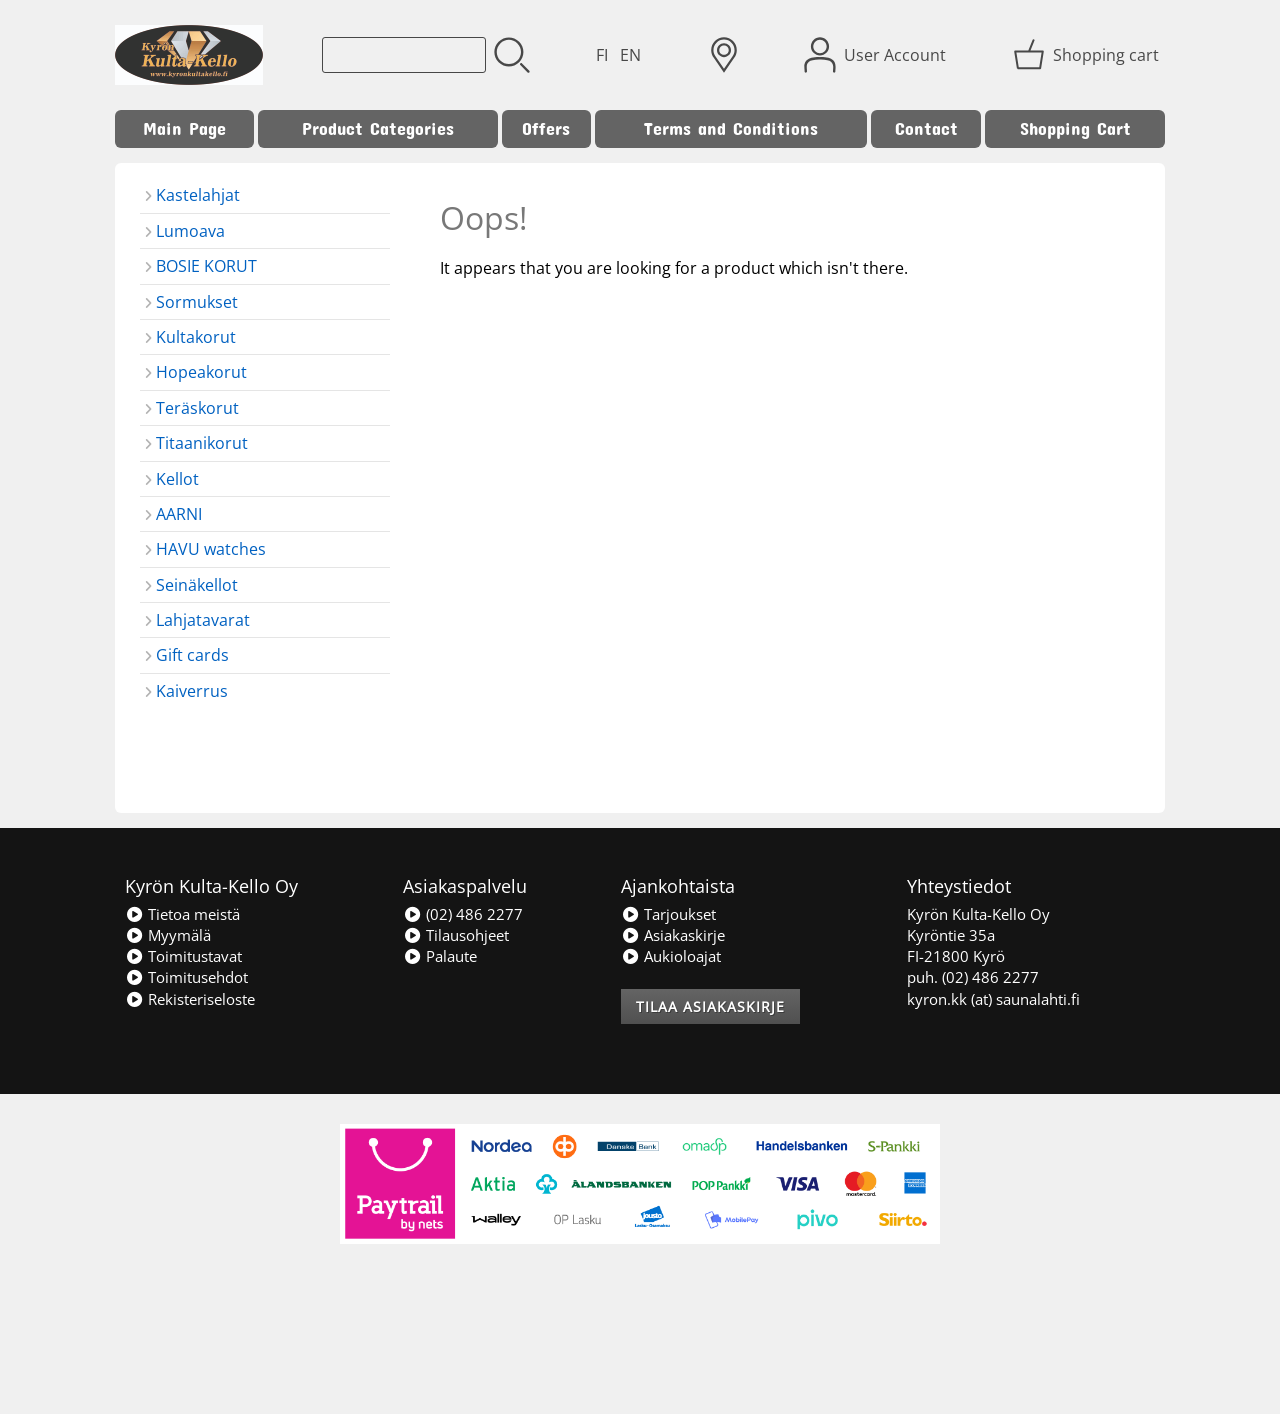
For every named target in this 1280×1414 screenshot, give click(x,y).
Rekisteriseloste (190, 999)
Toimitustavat (183, 956)
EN (630, 55)
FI (602, 55)
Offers (546, 128)
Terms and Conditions (731, 128)
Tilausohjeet (456, 935)
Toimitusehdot (186, 977)
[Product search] (404, 55)
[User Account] (877, 55)
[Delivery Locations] (724, 55)
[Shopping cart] (1088, 55)
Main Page (184, 128)
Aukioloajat (671, 956)
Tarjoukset (668, 914)
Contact (926, 128)
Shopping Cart (1075, 128)
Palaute (440, 956)
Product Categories (378, 128)
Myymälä (168, 935)
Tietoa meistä (182, 914)
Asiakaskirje (673, 935)
